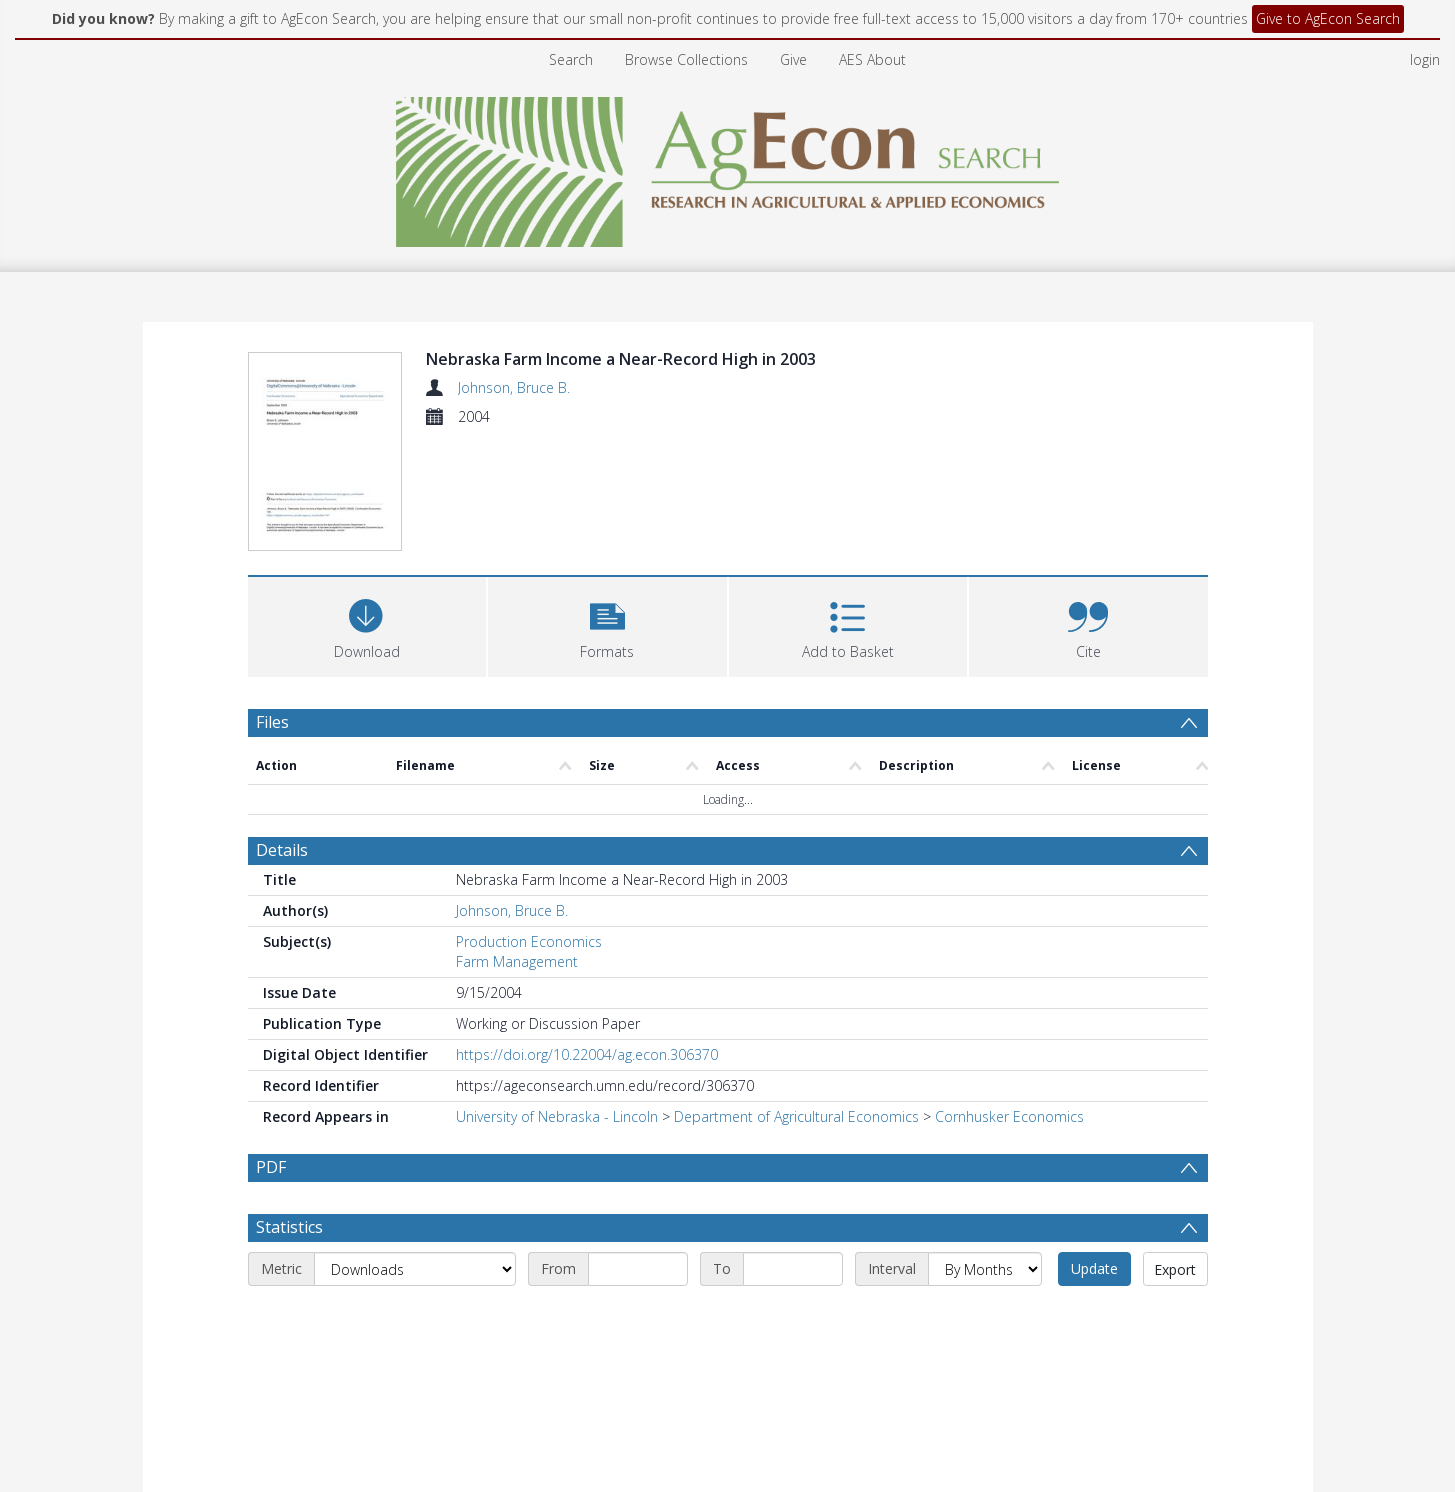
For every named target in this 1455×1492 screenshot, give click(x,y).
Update (1094, 1268)
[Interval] (985, 1269)
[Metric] (415, 1269)
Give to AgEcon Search (1328, 18)
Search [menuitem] (571, 59)
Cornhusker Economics (1009, 1116)
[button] (607, 624)
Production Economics (529, 941)
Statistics (289, 1227)
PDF (271, 1167)
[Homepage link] (727, 166)
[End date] (793, 1269)
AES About (872, 59)
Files (272, 722)
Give (793, 59)
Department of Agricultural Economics (796, 1116)
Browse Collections (686, 59)
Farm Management (517, 961)
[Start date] (638, 1269)
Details (282, 850)
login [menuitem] (1425, 59)
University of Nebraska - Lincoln (557, 1116)
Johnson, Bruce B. (514, 387)
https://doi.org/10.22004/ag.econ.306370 (587, 1054)
